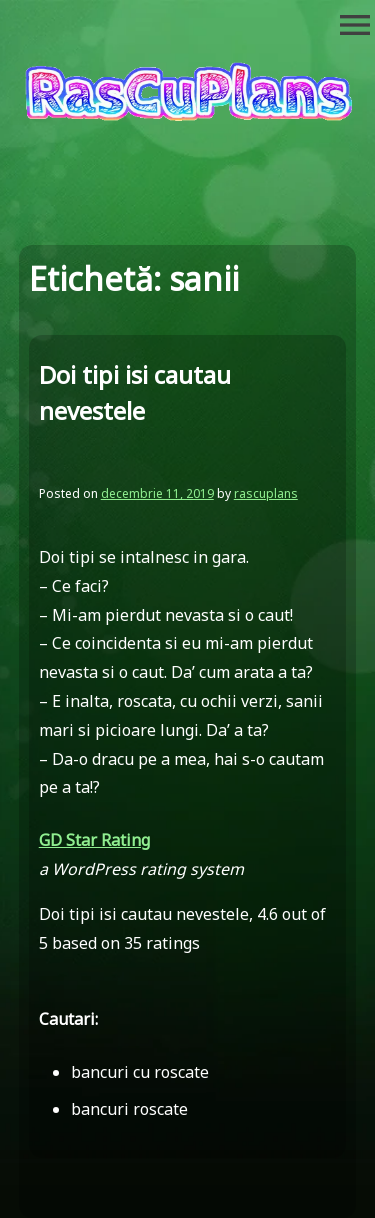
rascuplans (266, 493)
